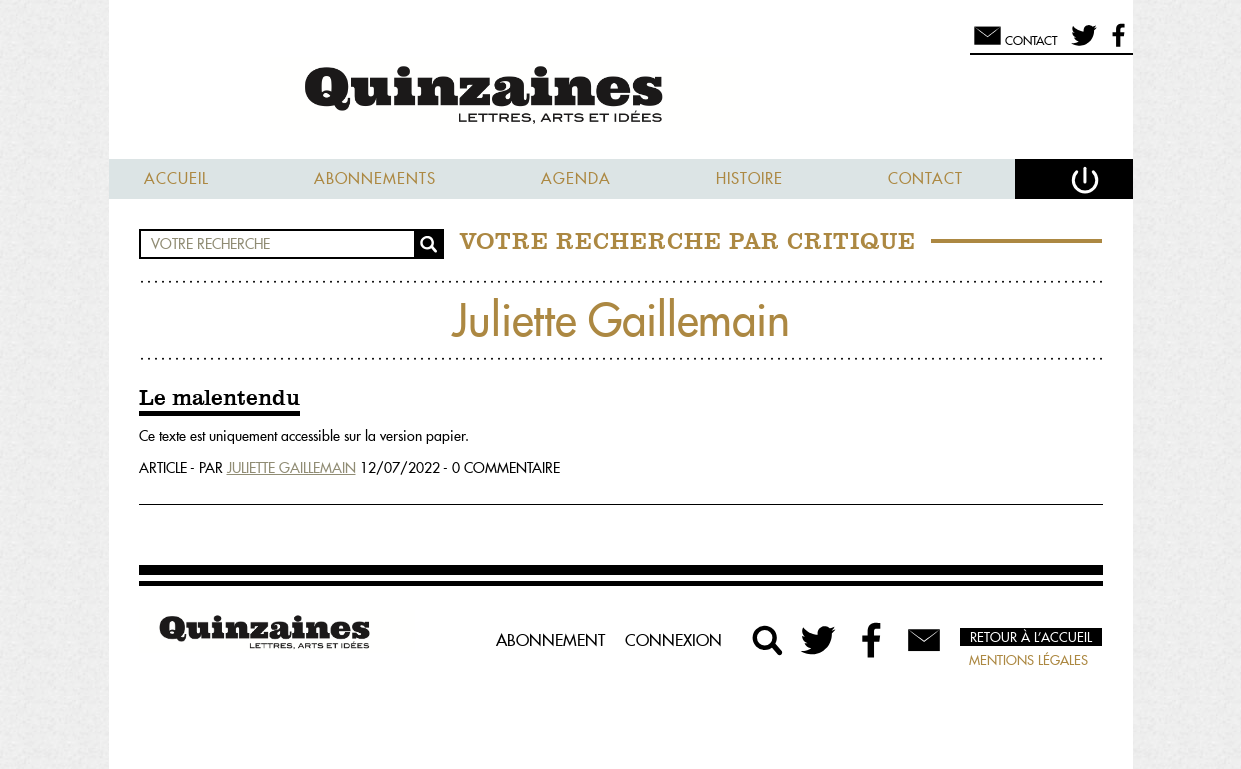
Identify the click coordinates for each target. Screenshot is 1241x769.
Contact (925, 178)
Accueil (176, 178)
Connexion (673, 640)
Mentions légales (1028, 660)
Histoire (749, 178)
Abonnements (375, 178)
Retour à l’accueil (1031, 637)
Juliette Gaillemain (291, 468)
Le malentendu (219, 399)
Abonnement (550, 640)
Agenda (576, 178)
